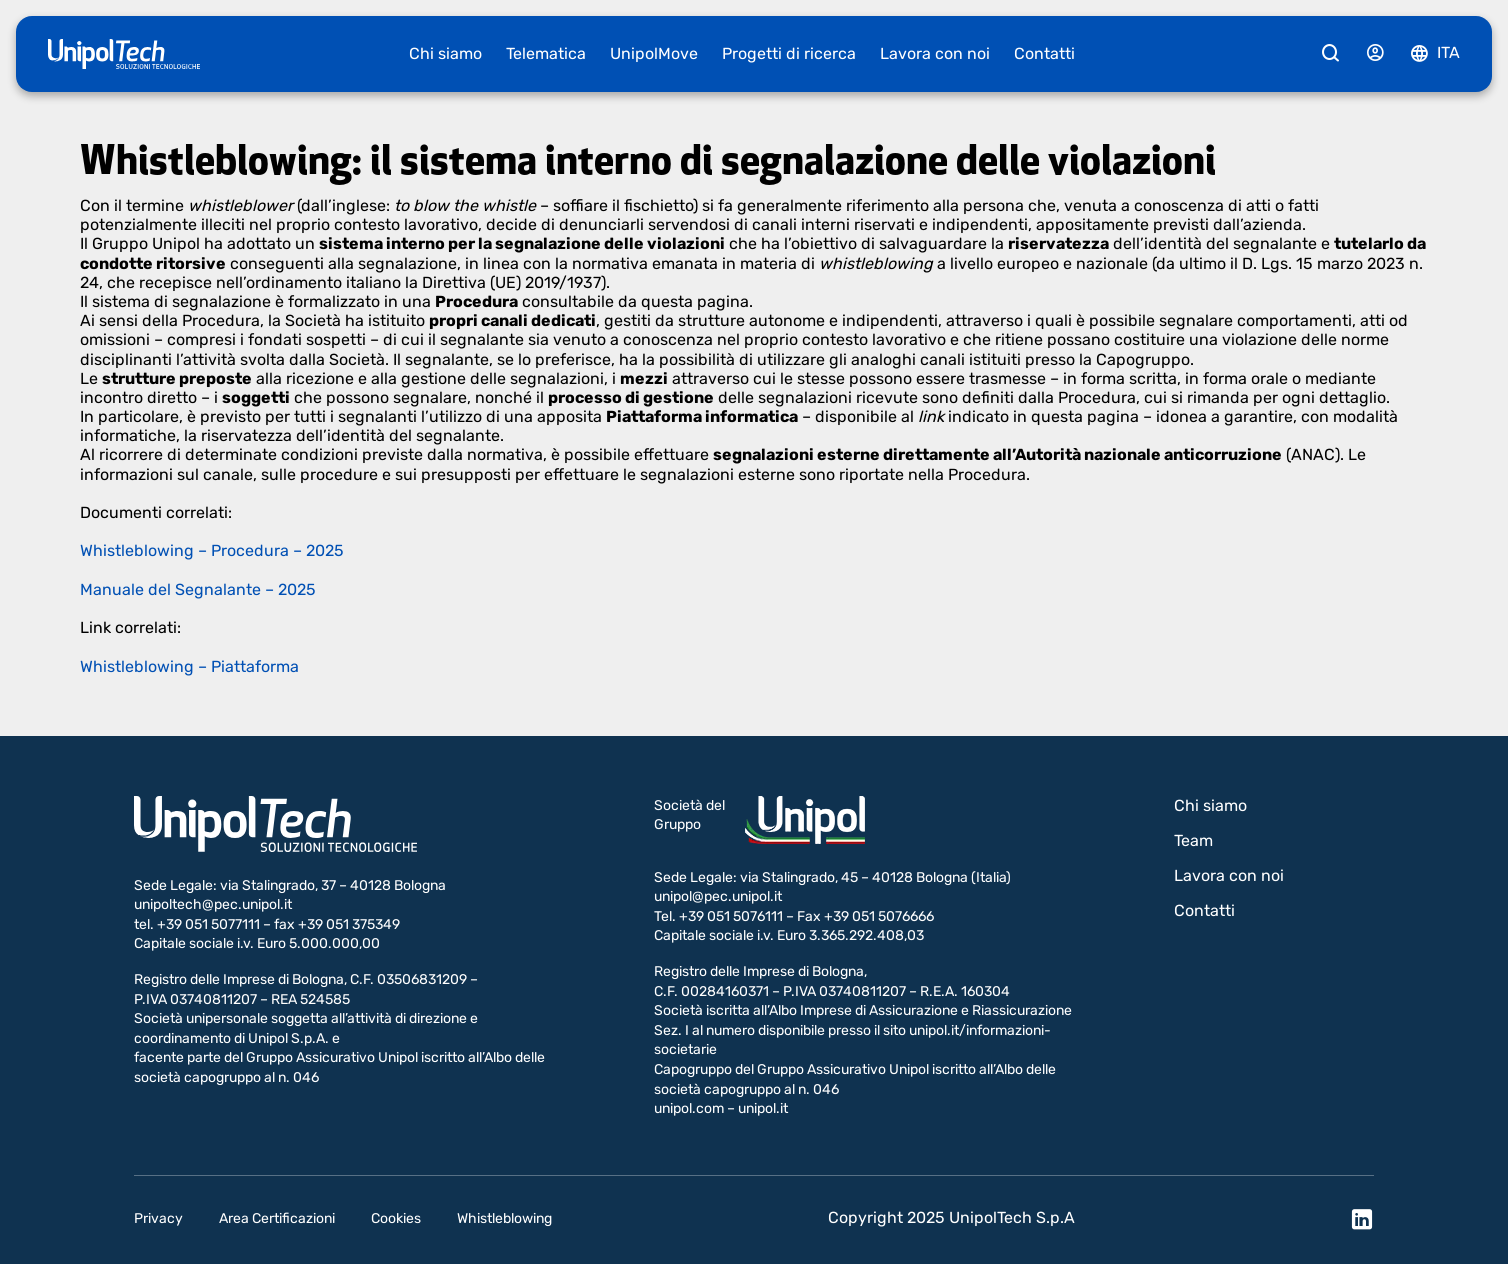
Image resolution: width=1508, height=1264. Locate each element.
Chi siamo (445, 53)
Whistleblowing (504, 1218)
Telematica (546, 53)
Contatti (1044, 53)
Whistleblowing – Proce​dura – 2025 (212, 550)
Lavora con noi (935, 53)
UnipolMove (654, 53)
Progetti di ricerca (789, 53)
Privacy (158, 1218)
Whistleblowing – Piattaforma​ (189, 666)
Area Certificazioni (277, 1218)
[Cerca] (1331, 54)
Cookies (396, 1218)
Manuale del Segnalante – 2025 (198, 589)
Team (1193, 840)
